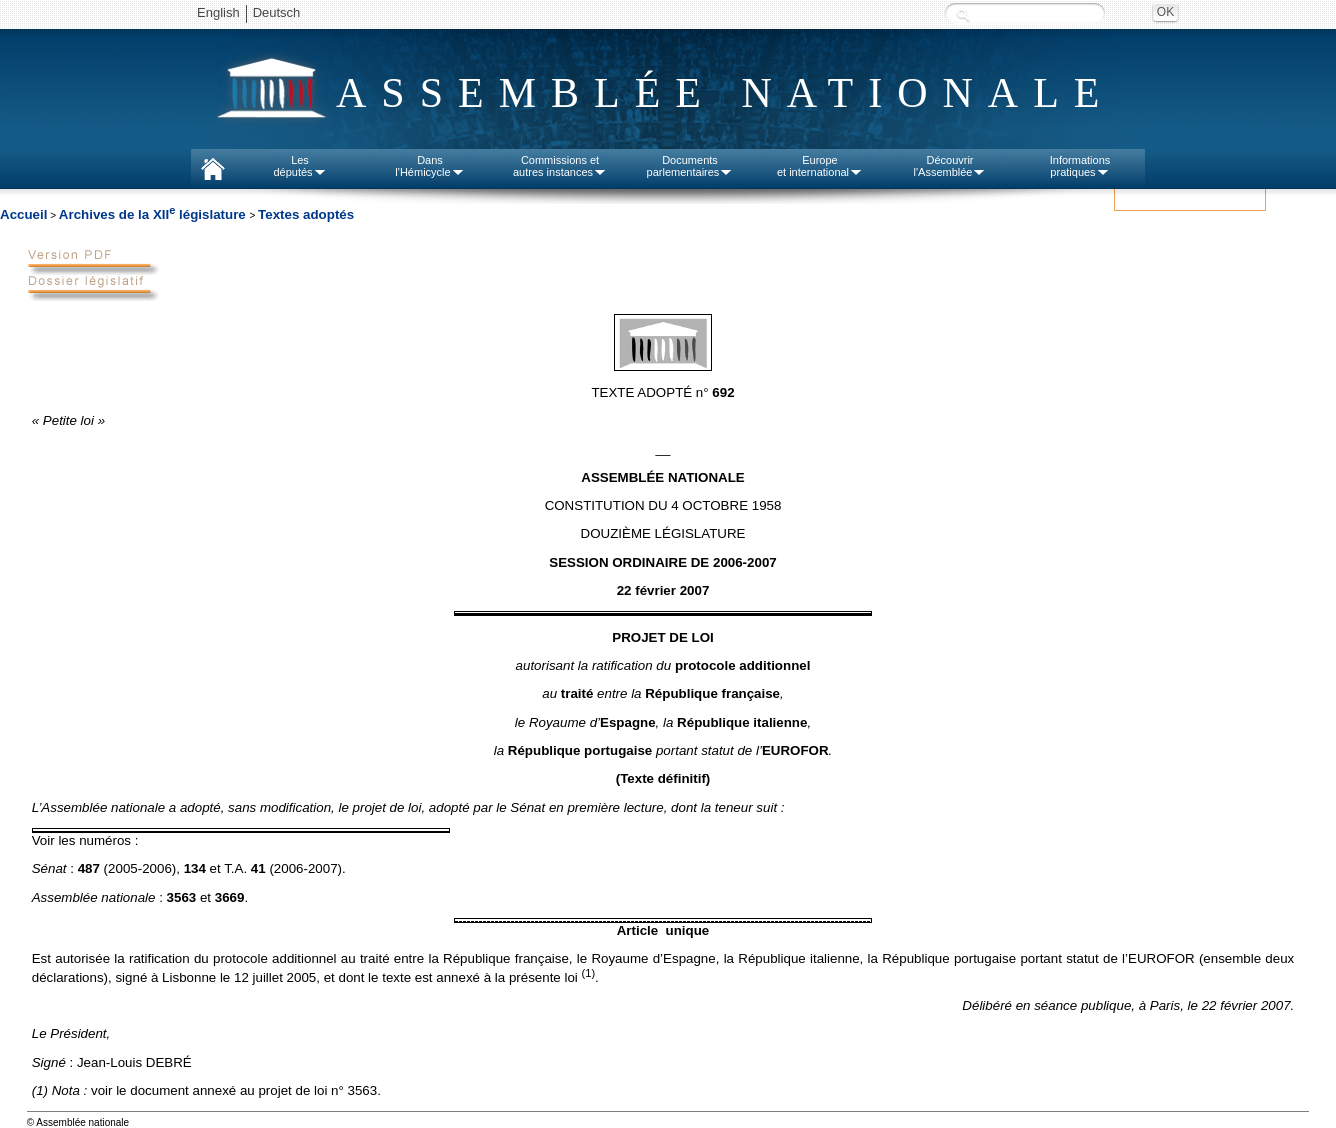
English (218, 12)
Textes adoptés (306, 214)
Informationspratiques (1080, 166)
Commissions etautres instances (560, 166)
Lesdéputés (299, 166)
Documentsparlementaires (690, 166)
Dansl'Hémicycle (429, 166)
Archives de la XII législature (154, 214)
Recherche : (963, 14)
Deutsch (277, 12)
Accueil (23, 214)
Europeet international (820, 166)
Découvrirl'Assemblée (950, 166)
